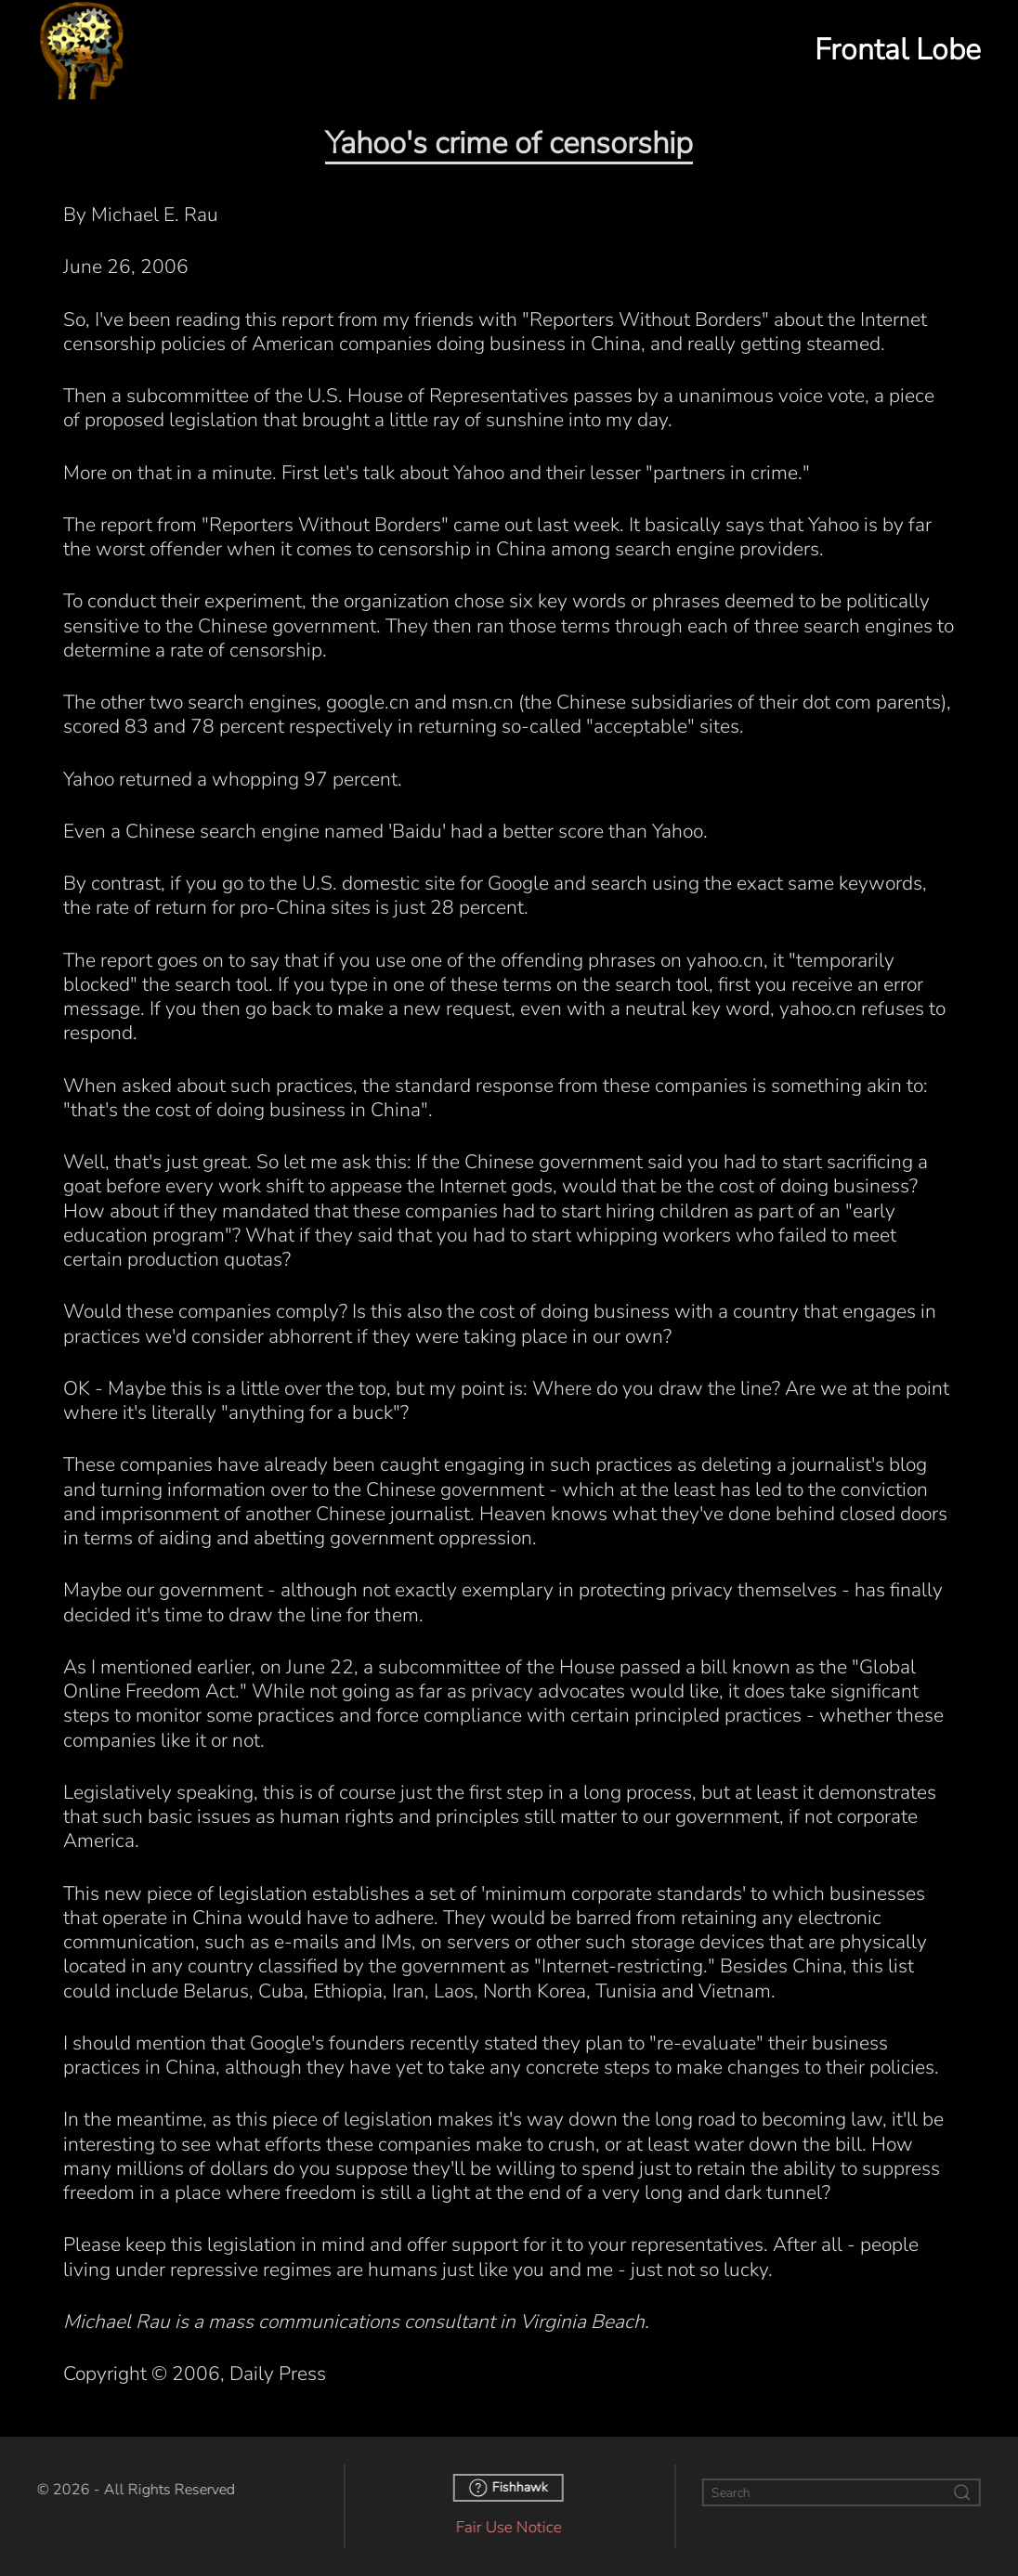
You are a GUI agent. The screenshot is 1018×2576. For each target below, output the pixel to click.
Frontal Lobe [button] (898, 50)
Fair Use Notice (506, 2527)
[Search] (838, 2492)
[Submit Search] (959, 2492)
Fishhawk (505, 2487)
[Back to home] (81, 49)
